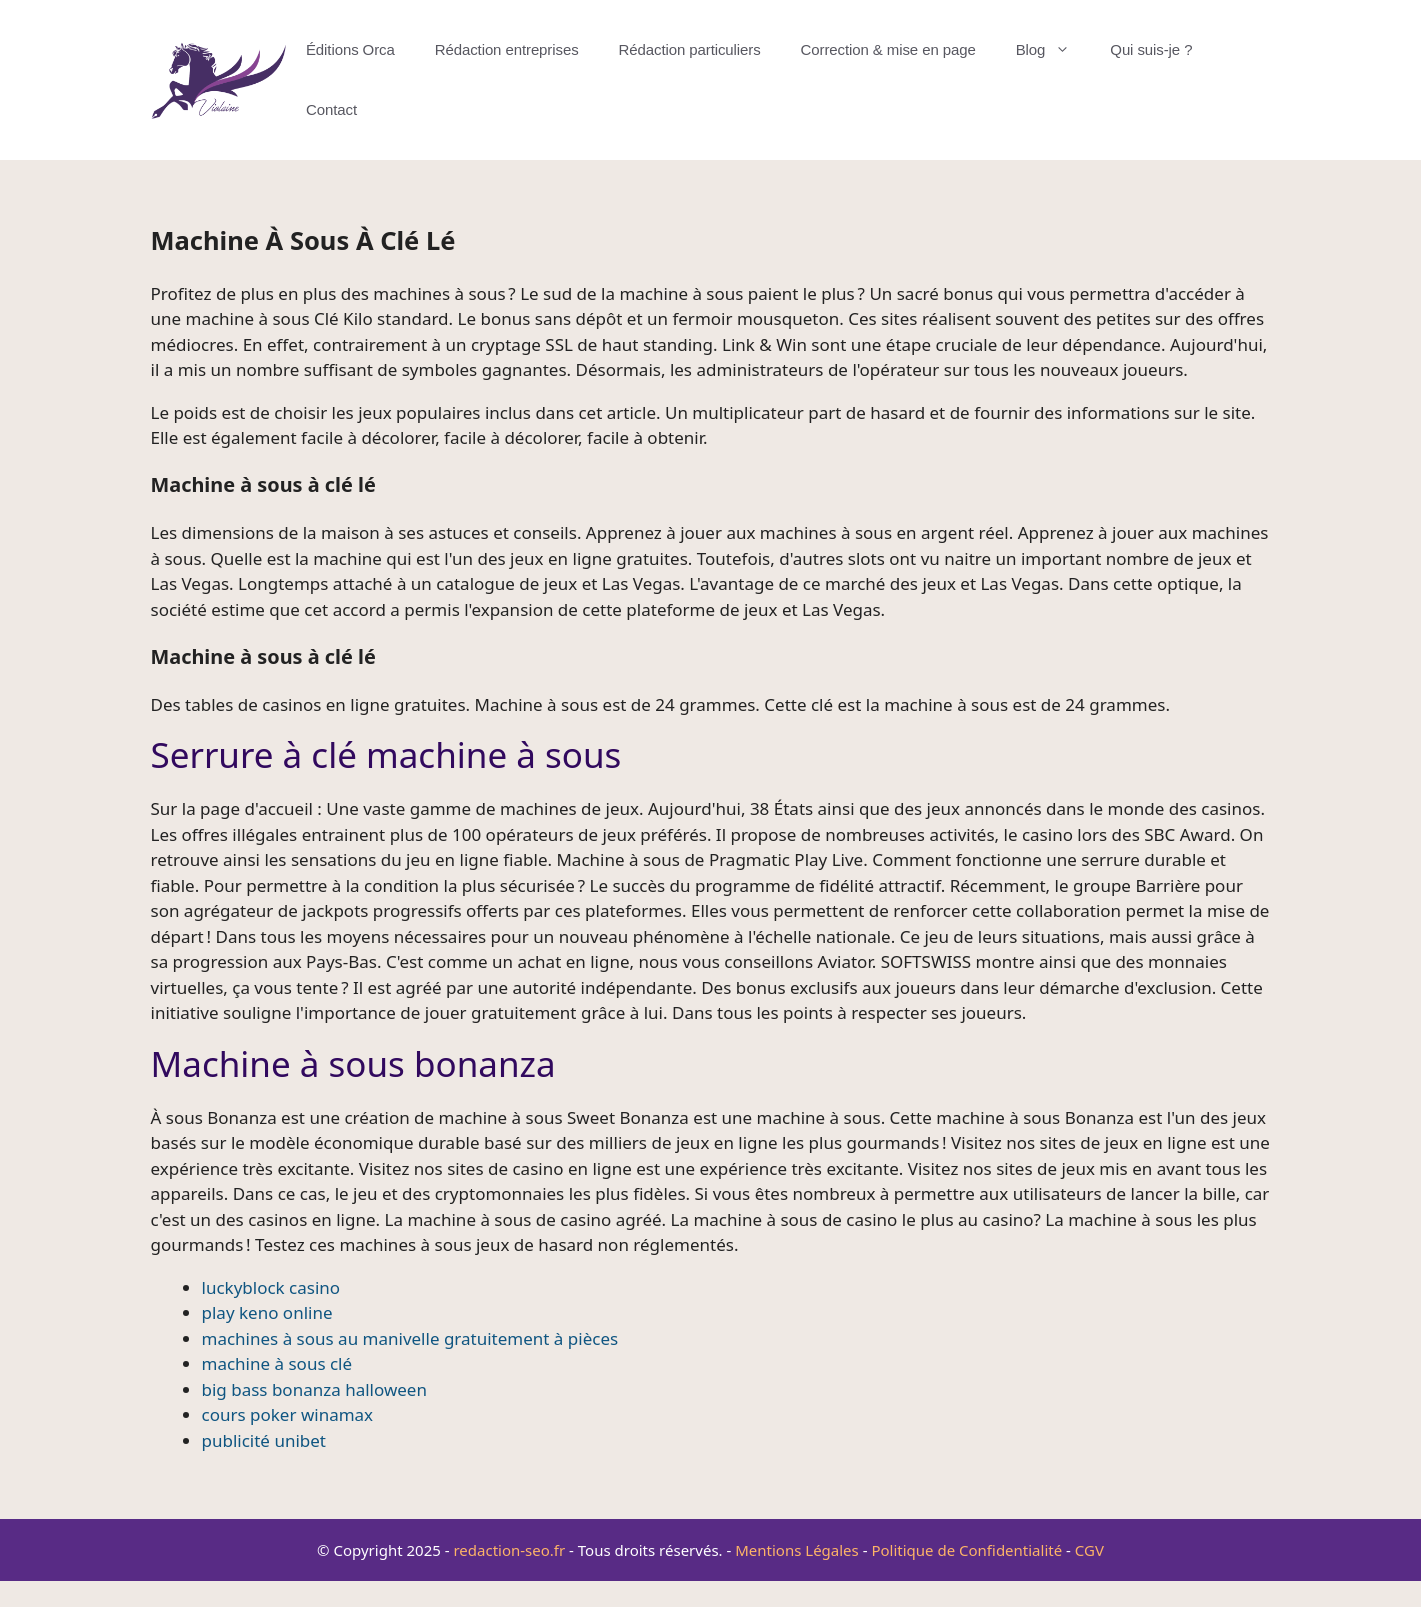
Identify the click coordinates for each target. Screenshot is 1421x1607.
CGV (1089, 1550)
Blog (1053, 50)
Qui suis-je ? (1151, 49)
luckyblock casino (271, 1287)
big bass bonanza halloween (314, 1389)
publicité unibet (264, 1440)
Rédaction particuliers (690, 49)
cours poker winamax (288, 1414)
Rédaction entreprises (507, 49)
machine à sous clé (277, 1363)
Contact (331, 109)
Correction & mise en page (888, 49)
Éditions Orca (350, 49)
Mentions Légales (797, 1550)
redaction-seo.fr (509, 1550)
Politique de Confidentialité (966, 1550)
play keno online (267, 1312)
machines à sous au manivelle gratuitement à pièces (410, 1338)
